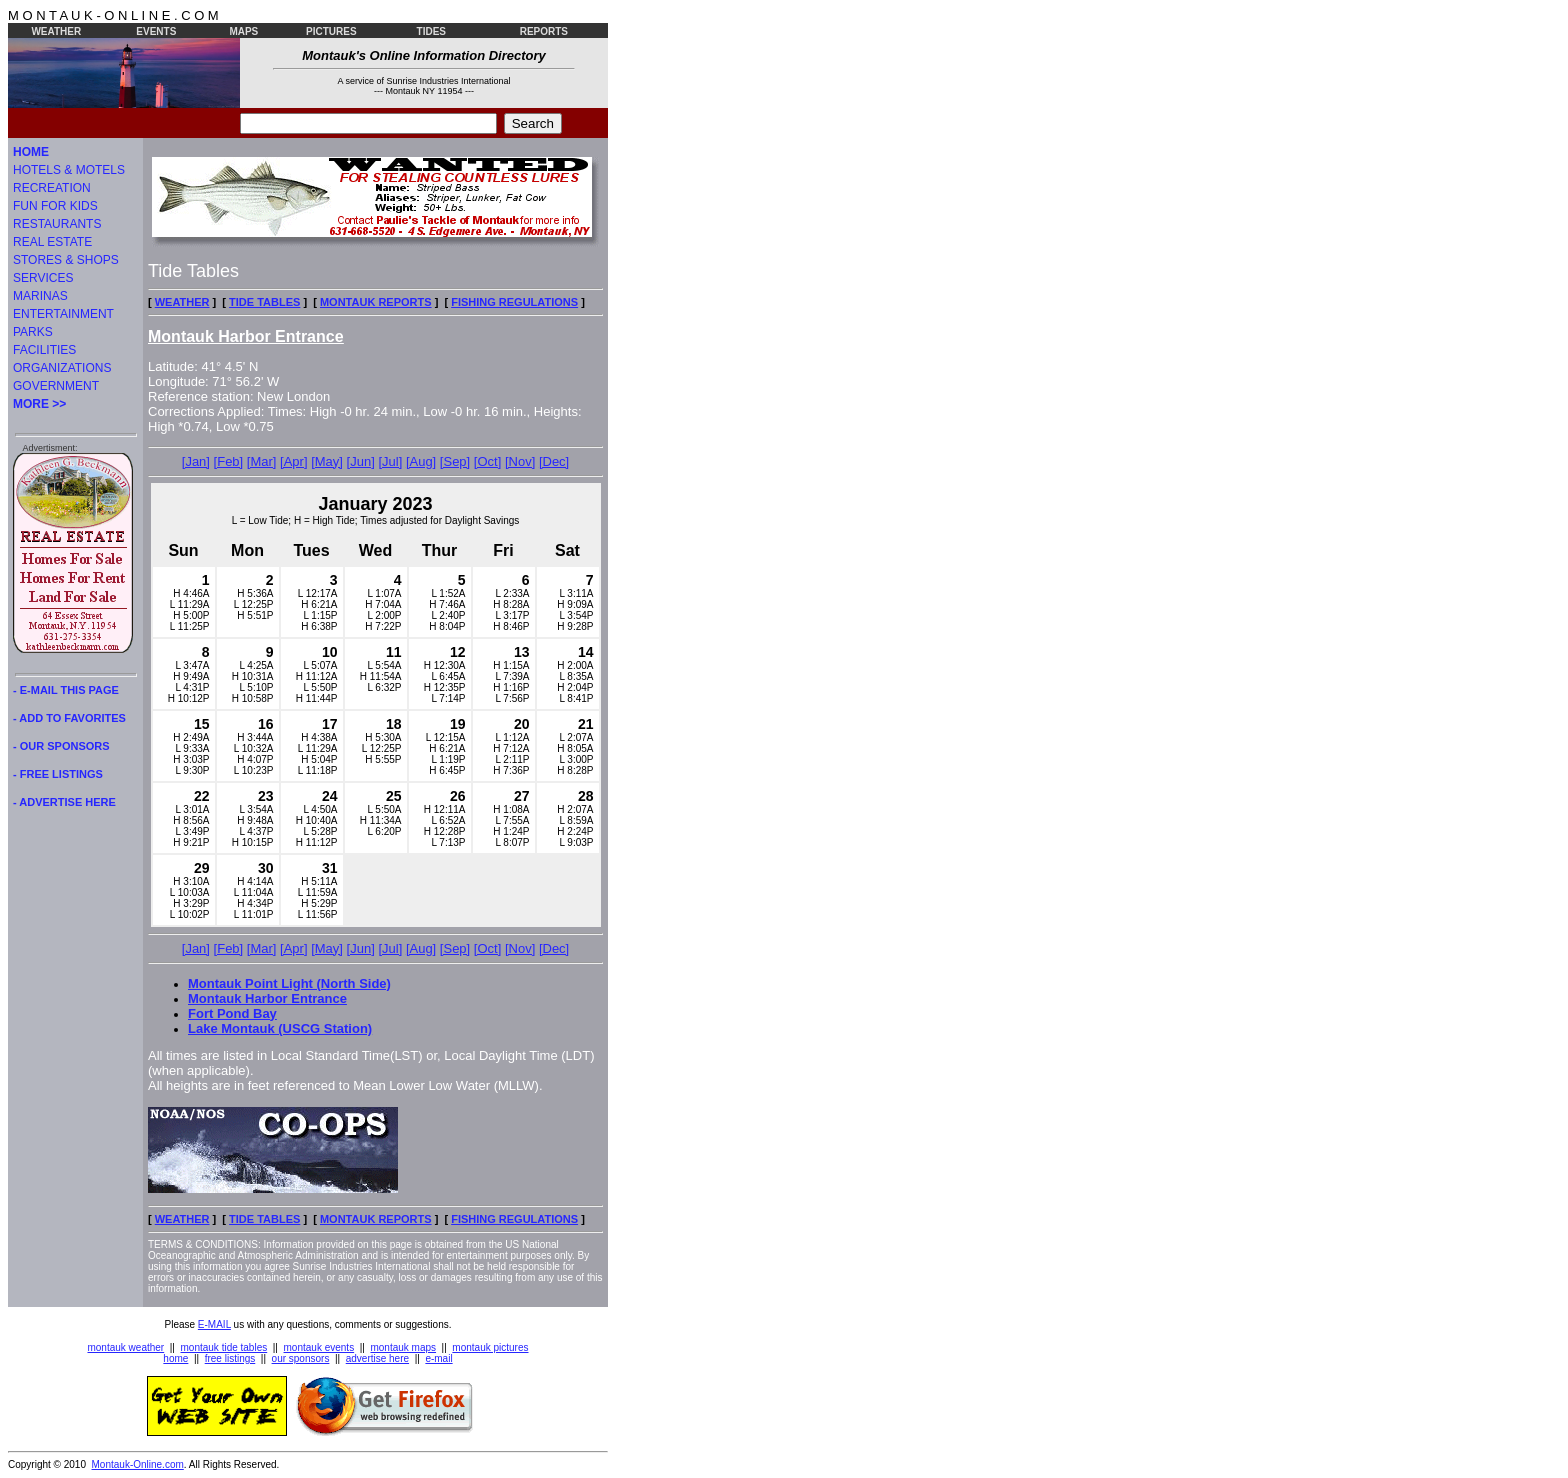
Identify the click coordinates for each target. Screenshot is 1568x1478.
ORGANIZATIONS (62, 368)
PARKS (33, 332)
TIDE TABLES (264, 302)
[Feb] (229, 461)
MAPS (243, 31)
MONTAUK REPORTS (376, 302)
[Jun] (361, 461)
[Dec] (554, 461)
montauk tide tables (224, 1347)
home (175, 1358)
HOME (31, 152)
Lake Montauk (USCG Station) (280, 1028)
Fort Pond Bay (232, 1013)
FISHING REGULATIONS (514, 302)
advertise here (377, 1358)
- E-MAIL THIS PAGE (66, 690)
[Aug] (421, 461)
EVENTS (156, 31)
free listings (230, 1358)
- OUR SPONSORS (61, 746)
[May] (327, 461)
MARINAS (40, 296)
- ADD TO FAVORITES (69, 718)
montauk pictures (490, 1347)
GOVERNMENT (56, 386)
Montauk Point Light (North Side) (289, 983)
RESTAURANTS (57, 224)
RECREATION (52, 188)
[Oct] (487, 461)
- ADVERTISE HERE (64, 802)
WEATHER (56, 31)
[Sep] (455, 461)
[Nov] (520, 461)
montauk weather (125, 1347)
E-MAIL (214, 1324)
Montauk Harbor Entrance (267, 998)
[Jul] (390, 461)
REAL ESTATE (52, 242)
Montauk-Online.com (138, 1464)
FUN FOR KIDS (55, 206)
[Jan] (196, 461)
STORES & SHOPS (66, 260)
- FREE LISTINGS (58, 774)
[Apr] (293, 461)
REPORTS (544, 31)
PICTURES (331, 31)
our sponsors (301, 1358)
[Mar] (262, 461)
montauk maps (403, 1347)
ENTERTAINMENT (63, 314)
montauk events (319, 1347)
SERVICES (43, 278)
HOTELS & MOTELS (69, 170)
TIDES (431, 31)
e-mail (438, 1358)
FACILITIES (44, 350)
